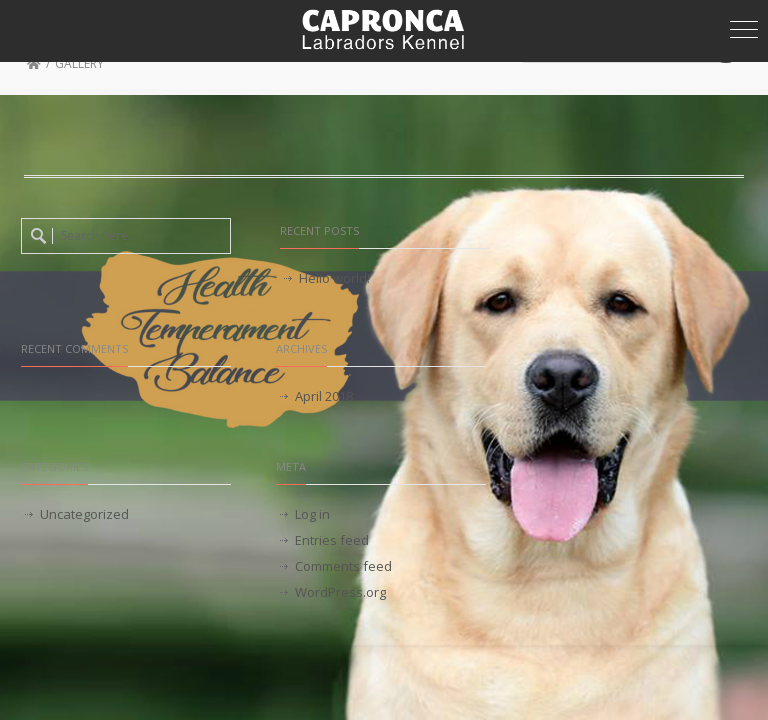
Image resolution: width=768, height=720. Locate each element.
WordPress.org (340, 592)
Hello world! (334, 278)
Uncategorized (84, 514)
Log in (312, 514)
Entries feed (332, 540)
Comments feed (343, 566)
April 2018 (324, 396)
